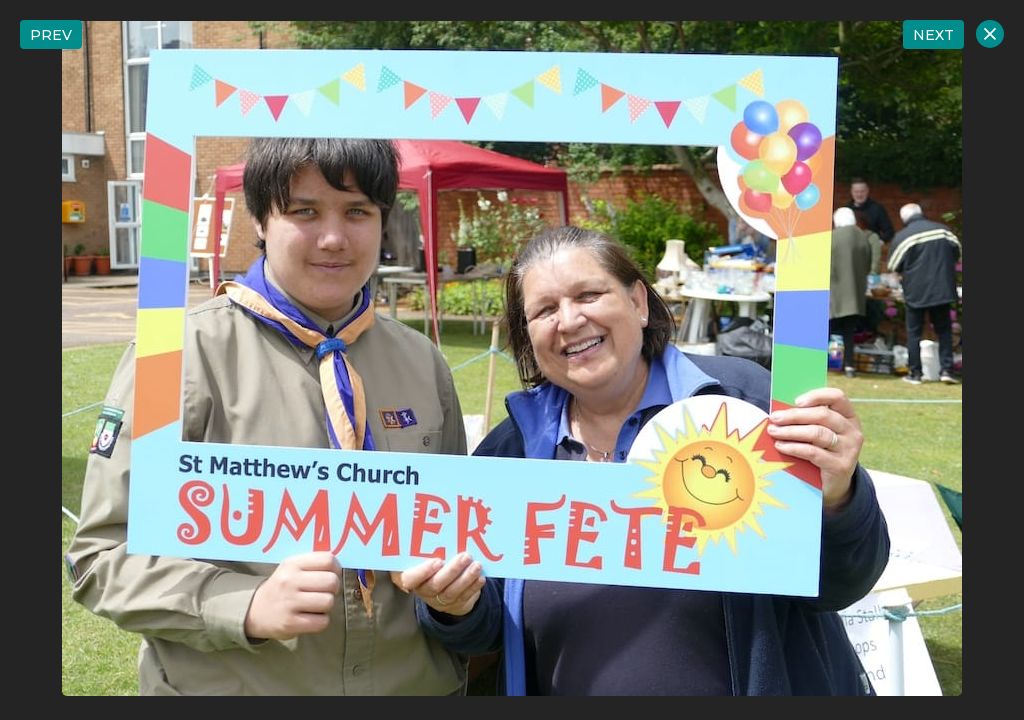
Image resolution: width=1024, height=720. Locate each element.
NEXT (933, 35)
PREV (51, 35)
